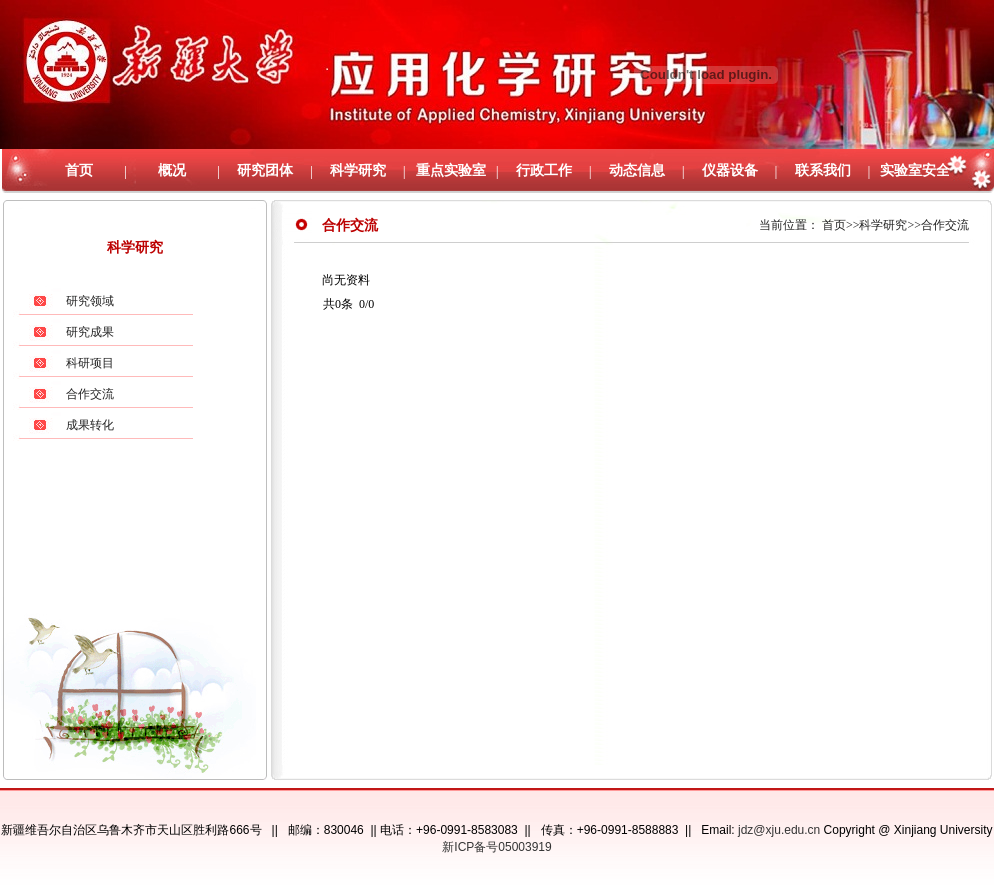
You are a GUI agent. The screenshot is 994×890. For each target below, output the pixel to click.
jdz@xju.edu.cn (779, 830)
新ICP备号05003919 (496, 847)
